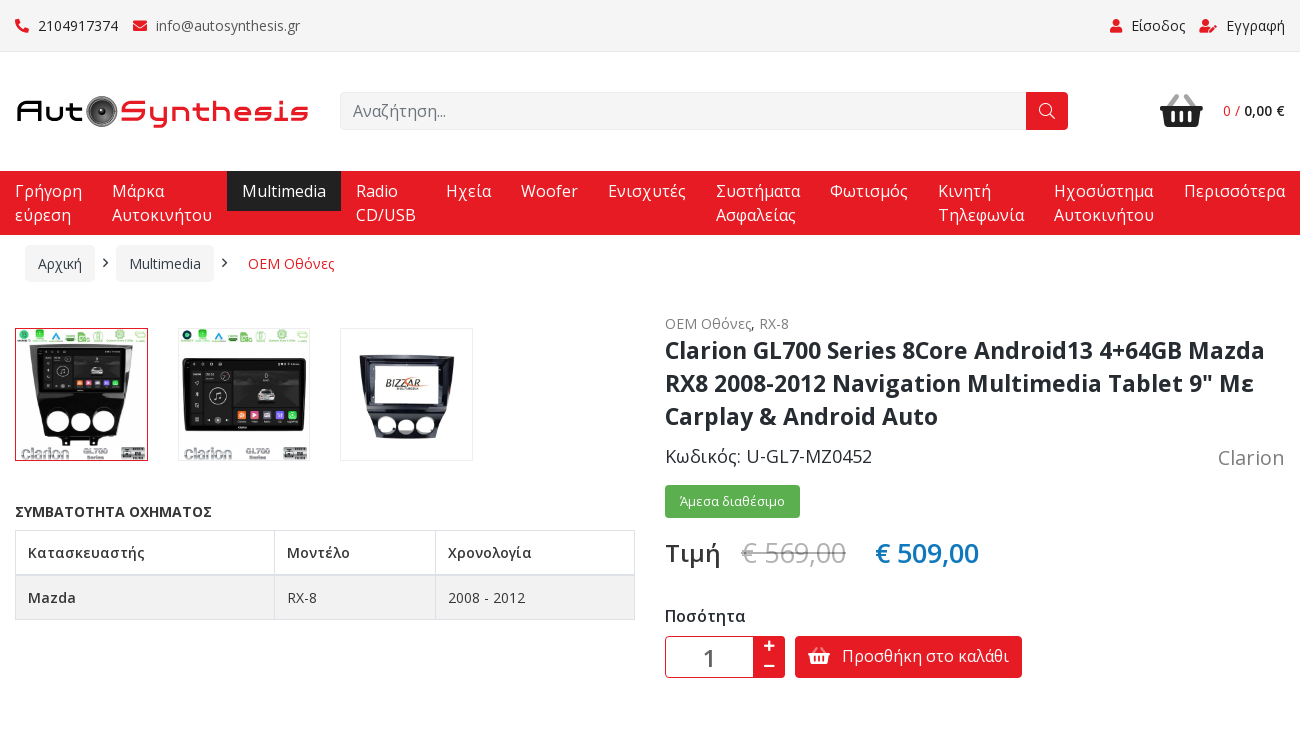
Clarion (1251, 457)
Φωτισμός (869, 191)
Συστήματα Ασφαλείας (758, 203)
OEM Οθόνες (291, 263)
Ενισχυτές (647, 191)
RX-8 (774, 323)
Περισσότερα (1234, 191)
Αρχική (60, 263)
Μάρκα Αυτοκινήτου (162, 203)
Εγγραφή (1242, 25)
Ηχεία (468, 191)
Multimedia (284, 191)
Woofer (549, 191)
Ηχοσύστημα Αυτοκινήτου (1104, 203)
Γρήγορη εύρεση (48, 203)
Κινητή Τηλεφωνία (981, 203)
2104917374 (66, 25)
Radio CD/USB (386, 203)
